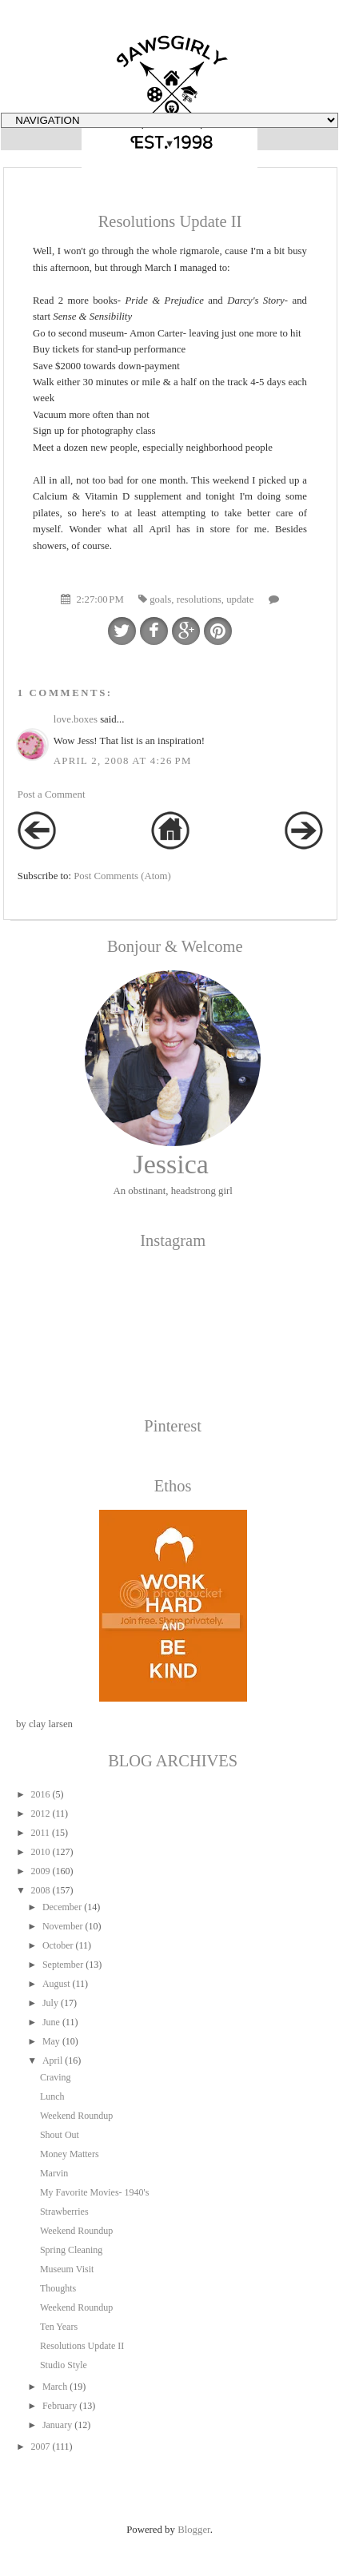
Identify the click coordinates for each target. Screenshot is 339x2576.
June (51, 2022)
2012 (40, 1813)
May (51, 2041)
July (50, 2003)
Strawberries (64, 2211)
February (59, 2405)
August (56, 1983)
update (239, 599)
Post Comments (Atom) (122, 876)
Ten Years (59, 2326)
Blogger (193, 2529)
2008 (40, 1890)
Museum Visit (67, 2269)
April (52, 2060)
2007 (40, 2446)
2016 (40, 1794)
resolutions (199, 599)
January (57, 2425)
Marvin (54, 2173)
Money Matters (69, 2154)
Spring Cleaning (71, 2249)
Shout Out (59, 2134)
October (58, 1945)
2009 (40, 1871)
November (62, 1926)
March (54, 2386)
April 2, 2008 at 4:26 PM (123, 760)
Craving (55, 2077)
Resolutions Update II (82, 2345)
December (62, 1907)
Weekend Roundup (76, 2115)
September (62, 1964)
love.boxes (76, 719)
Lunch (52, 2096)
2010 (40, 1851)
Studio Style (63, 2365)
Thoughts (58, 2288)
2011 (40, 1832)
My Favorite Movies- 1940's (95, 2192)
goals (160, 599)
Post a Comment (52, 794)
